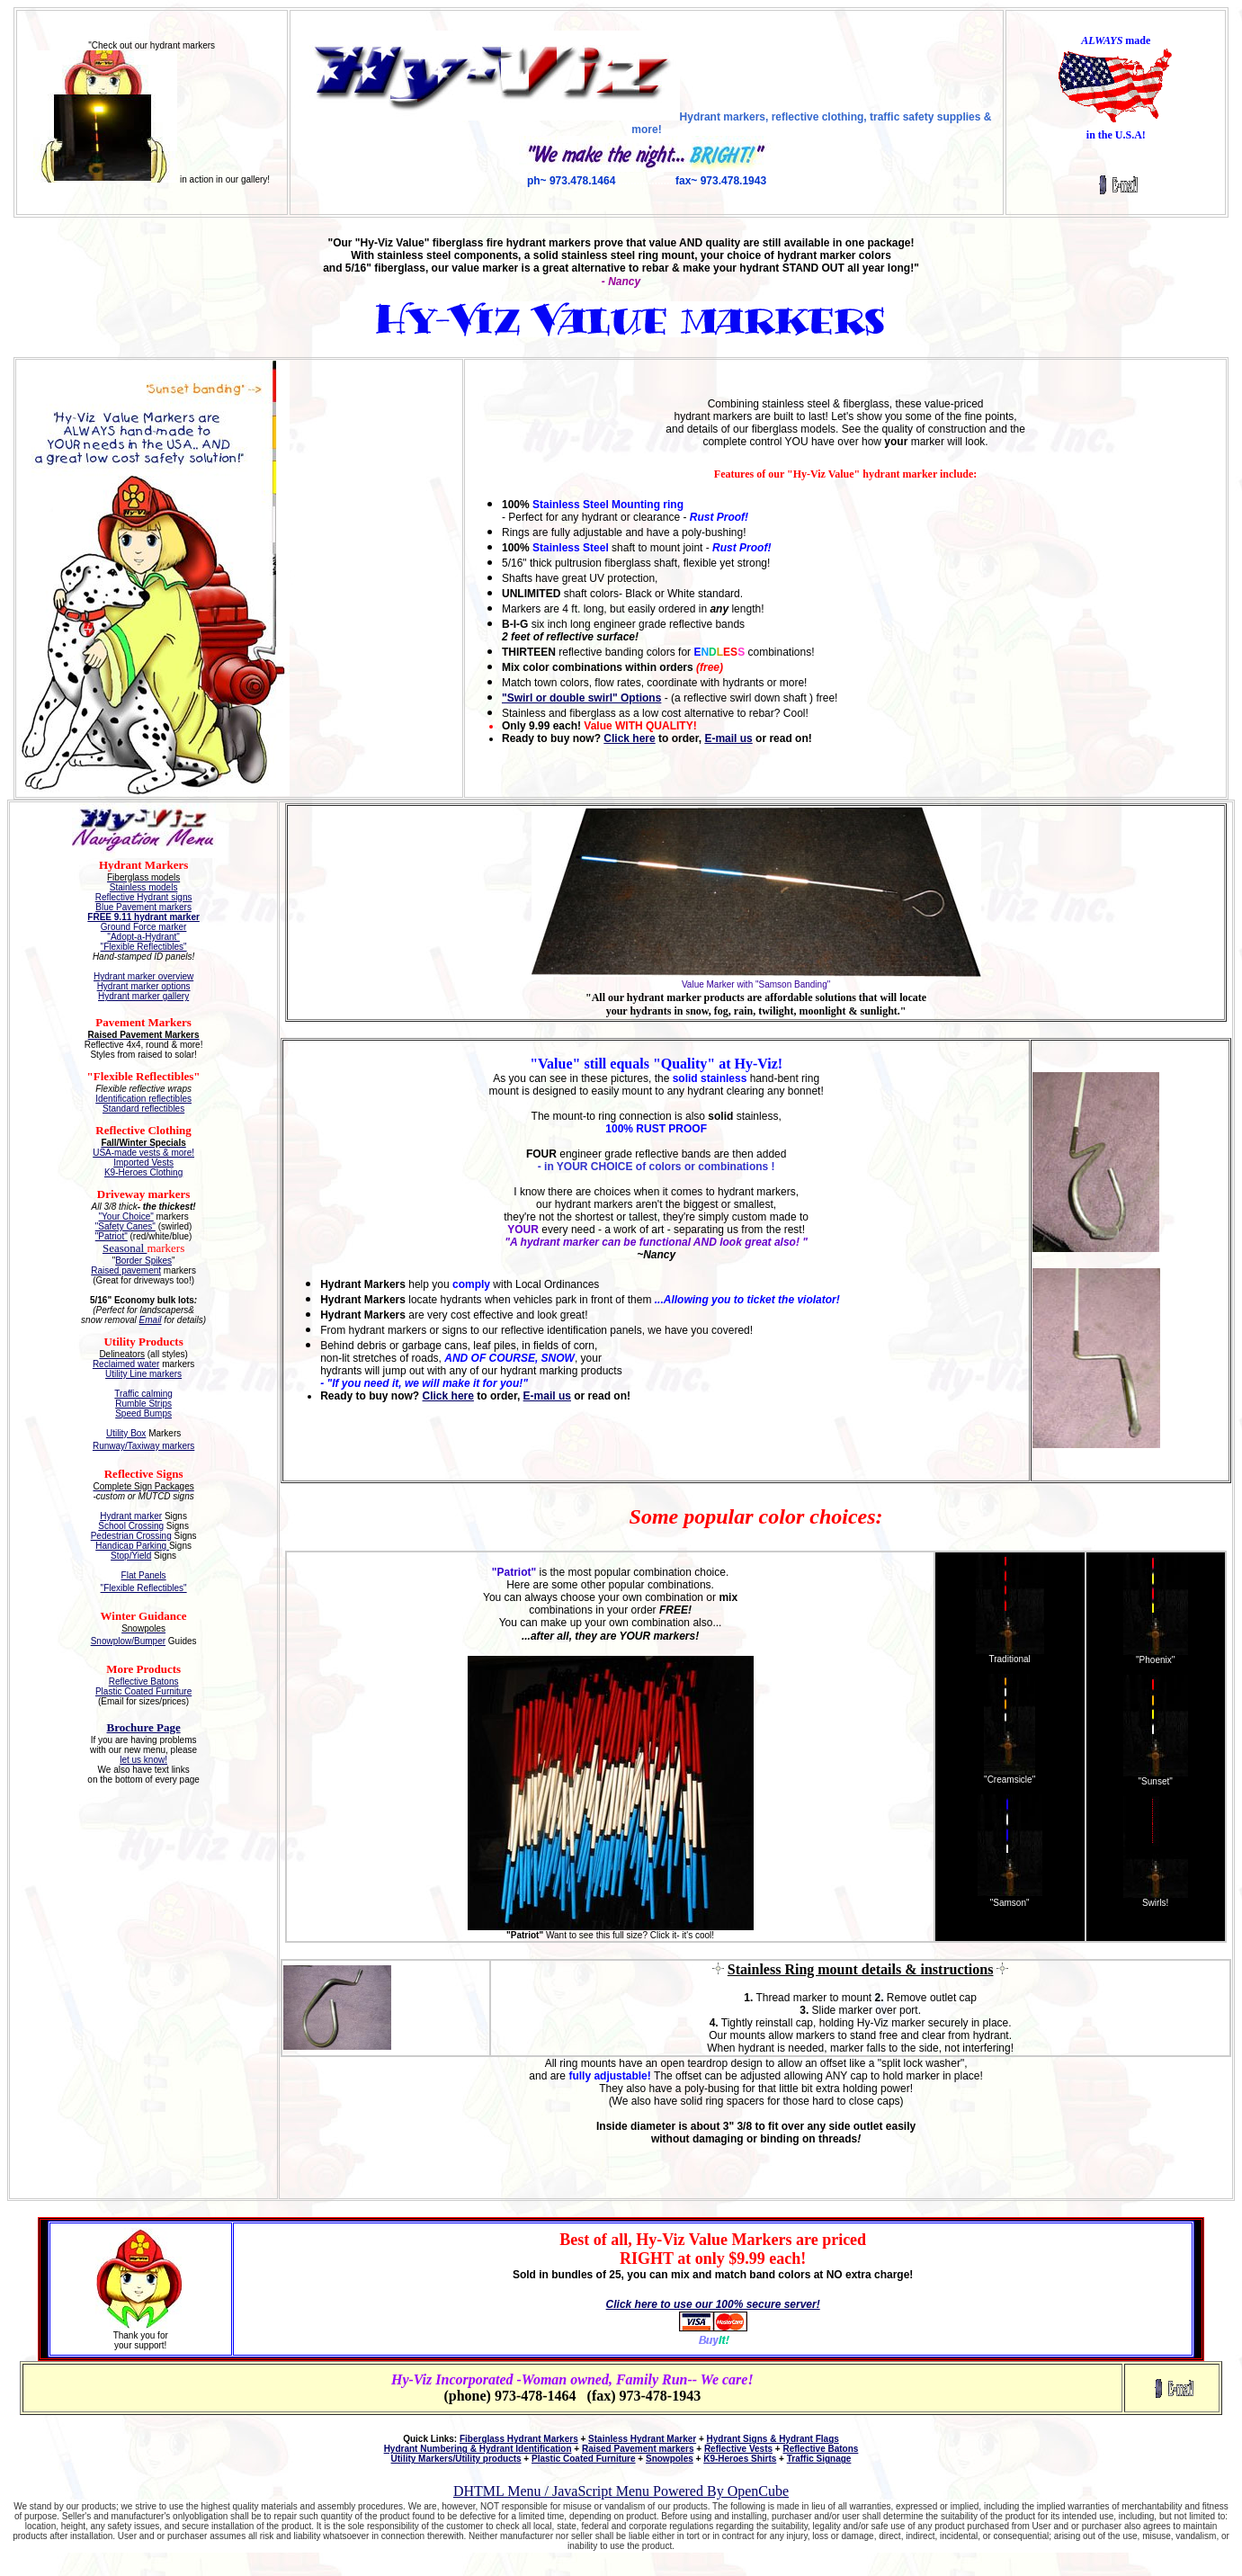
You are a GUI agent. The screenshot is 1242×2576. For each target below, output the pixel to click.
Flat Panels (143, 1575)
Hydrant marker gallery (143, 996)
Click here (629, 738)
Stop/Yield (131, 1556)
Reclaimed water (126, 1364)
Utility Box (126, 1433)
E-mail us (728, 738)
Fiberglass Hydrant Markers (519, 2439)
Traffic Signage (819, 2459)
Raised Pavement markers (638, 2449)
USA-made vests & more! (143, 1153)
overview (174, 976)
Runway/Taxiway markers (143, 1446)
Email (150, 1320)
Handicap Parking (132, 1546)
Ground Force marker (144, 927)
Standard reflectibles (143, 1109)
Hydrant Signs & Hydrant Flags (773, 2439)
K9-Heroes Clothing (143, 1172)
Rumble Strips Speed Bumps (143, 1408)
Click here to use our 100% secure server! (713, 2304)
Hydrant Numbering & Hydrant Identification (478, 2449)
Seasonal (125, 1248)
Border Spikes (143, 1261)
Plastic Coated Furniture (143, 1691)
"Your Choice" (126, 1216)
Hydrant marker (125, 976)
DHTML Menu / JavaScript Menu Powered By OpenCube (621, 2491)
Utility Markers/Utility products (456, 2459)
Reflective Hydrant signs (143, 897)
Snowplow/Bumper (128, 1641)
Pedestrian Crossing (131, 1536)
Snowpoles (669, 2459)
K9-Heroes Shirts (739, 2459)
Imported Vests (143, 1162)
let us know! (143, 1760)
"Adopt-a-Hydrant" (143, 937)
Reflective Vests (738, 2449)
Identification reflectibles (143, 1099)
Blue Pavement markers (143, 907)
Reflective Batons (144, 1681)
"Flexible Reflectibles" (144, 947)
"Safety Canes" (125, 1226)
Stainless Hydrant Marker (642, 2439)
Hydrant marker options (144, 986)
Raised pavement (126, 1270)
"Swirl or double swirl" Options (581, 698)
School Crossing (131, 1526)
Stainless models (144, 887)
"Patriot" (111, 1236)
